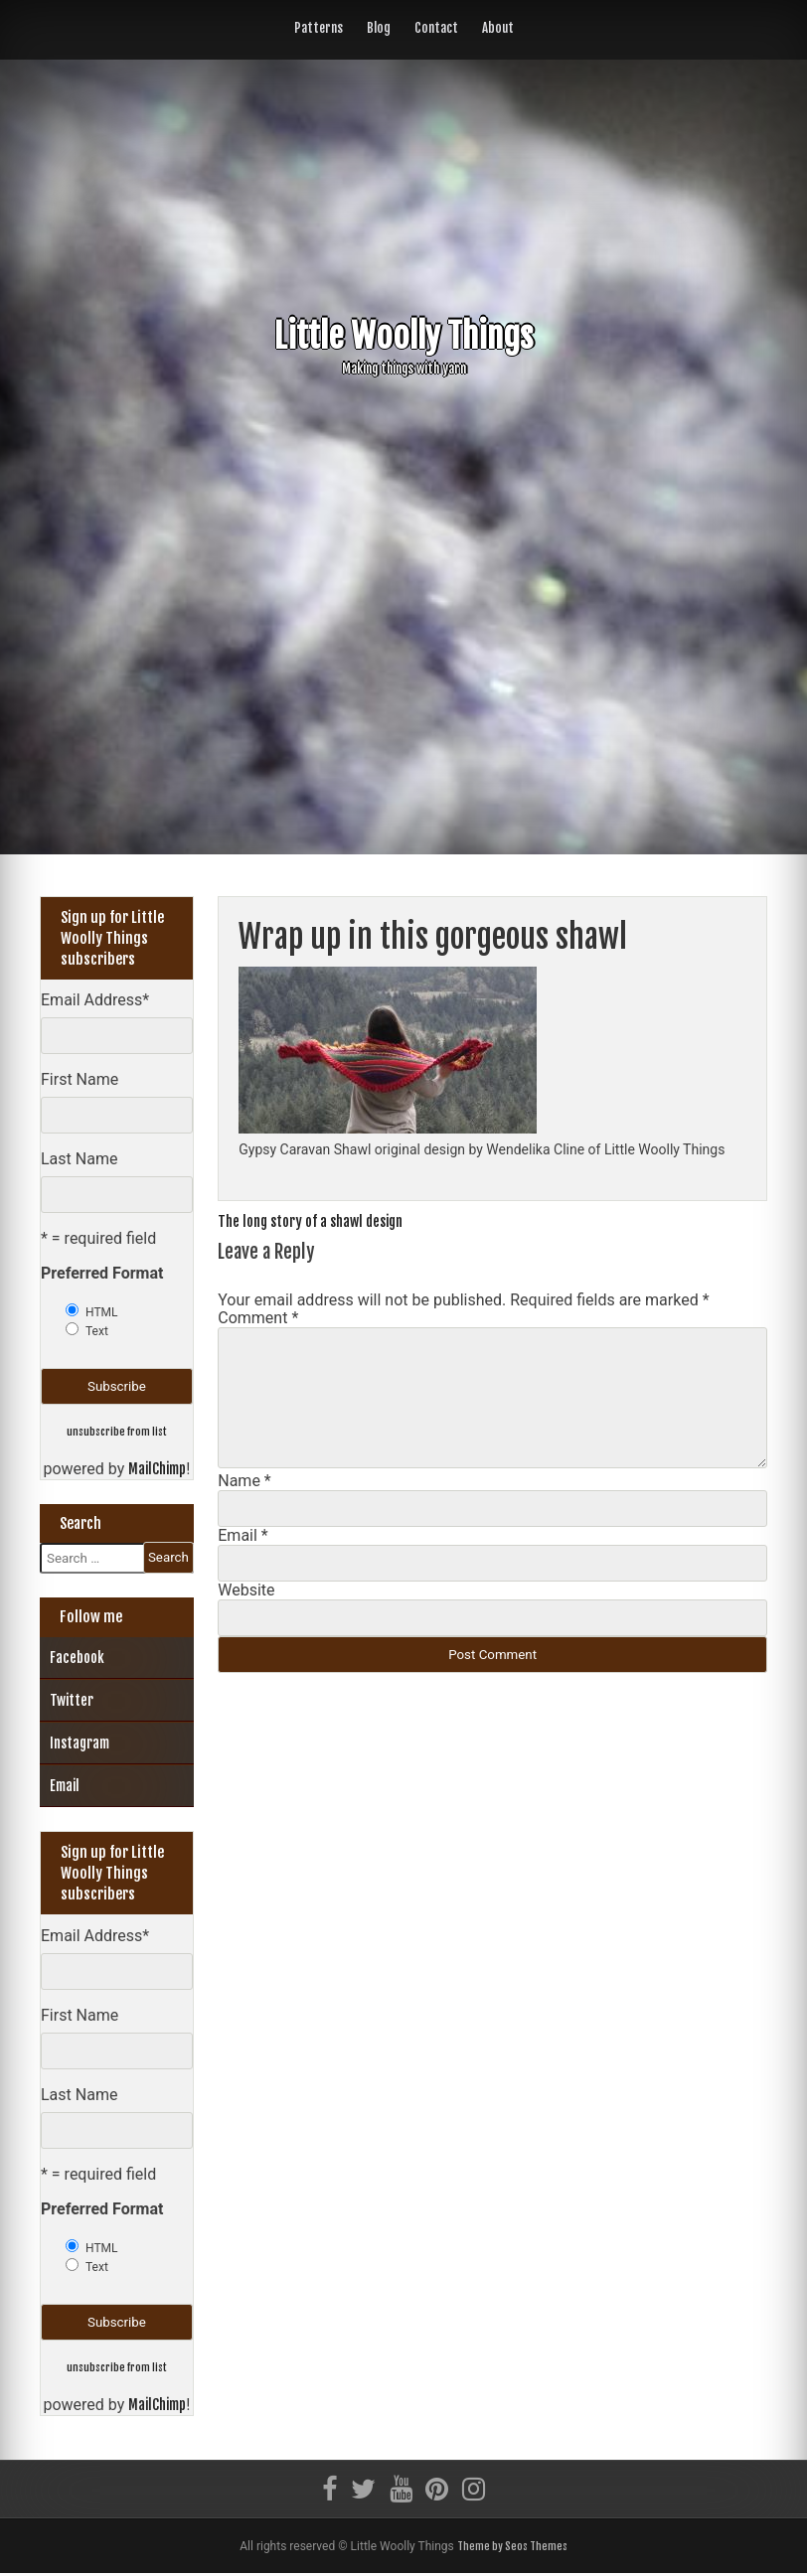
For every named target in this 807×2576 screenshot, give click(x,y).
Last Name (79, 1158)
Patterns (318, 28)
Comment (258, 1317)
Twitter (71, 1701)
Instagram (79, 1744)
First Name (79, 1079)
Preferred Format (102, 1273)
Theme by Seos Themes (511, 2548)
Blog (379, 28)
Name (244, 1480)
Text (96, 1331)
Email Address (95, 999)
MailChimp (157, 1469)
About (498, 28)
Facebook (77, 1658)
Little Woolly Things (403, 334)
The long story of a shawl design (321, 1221)
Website (246, 1590)
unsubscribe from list (116, 1431)
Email (242, 1535)
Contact (436, 28)
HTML (101, 1312)
